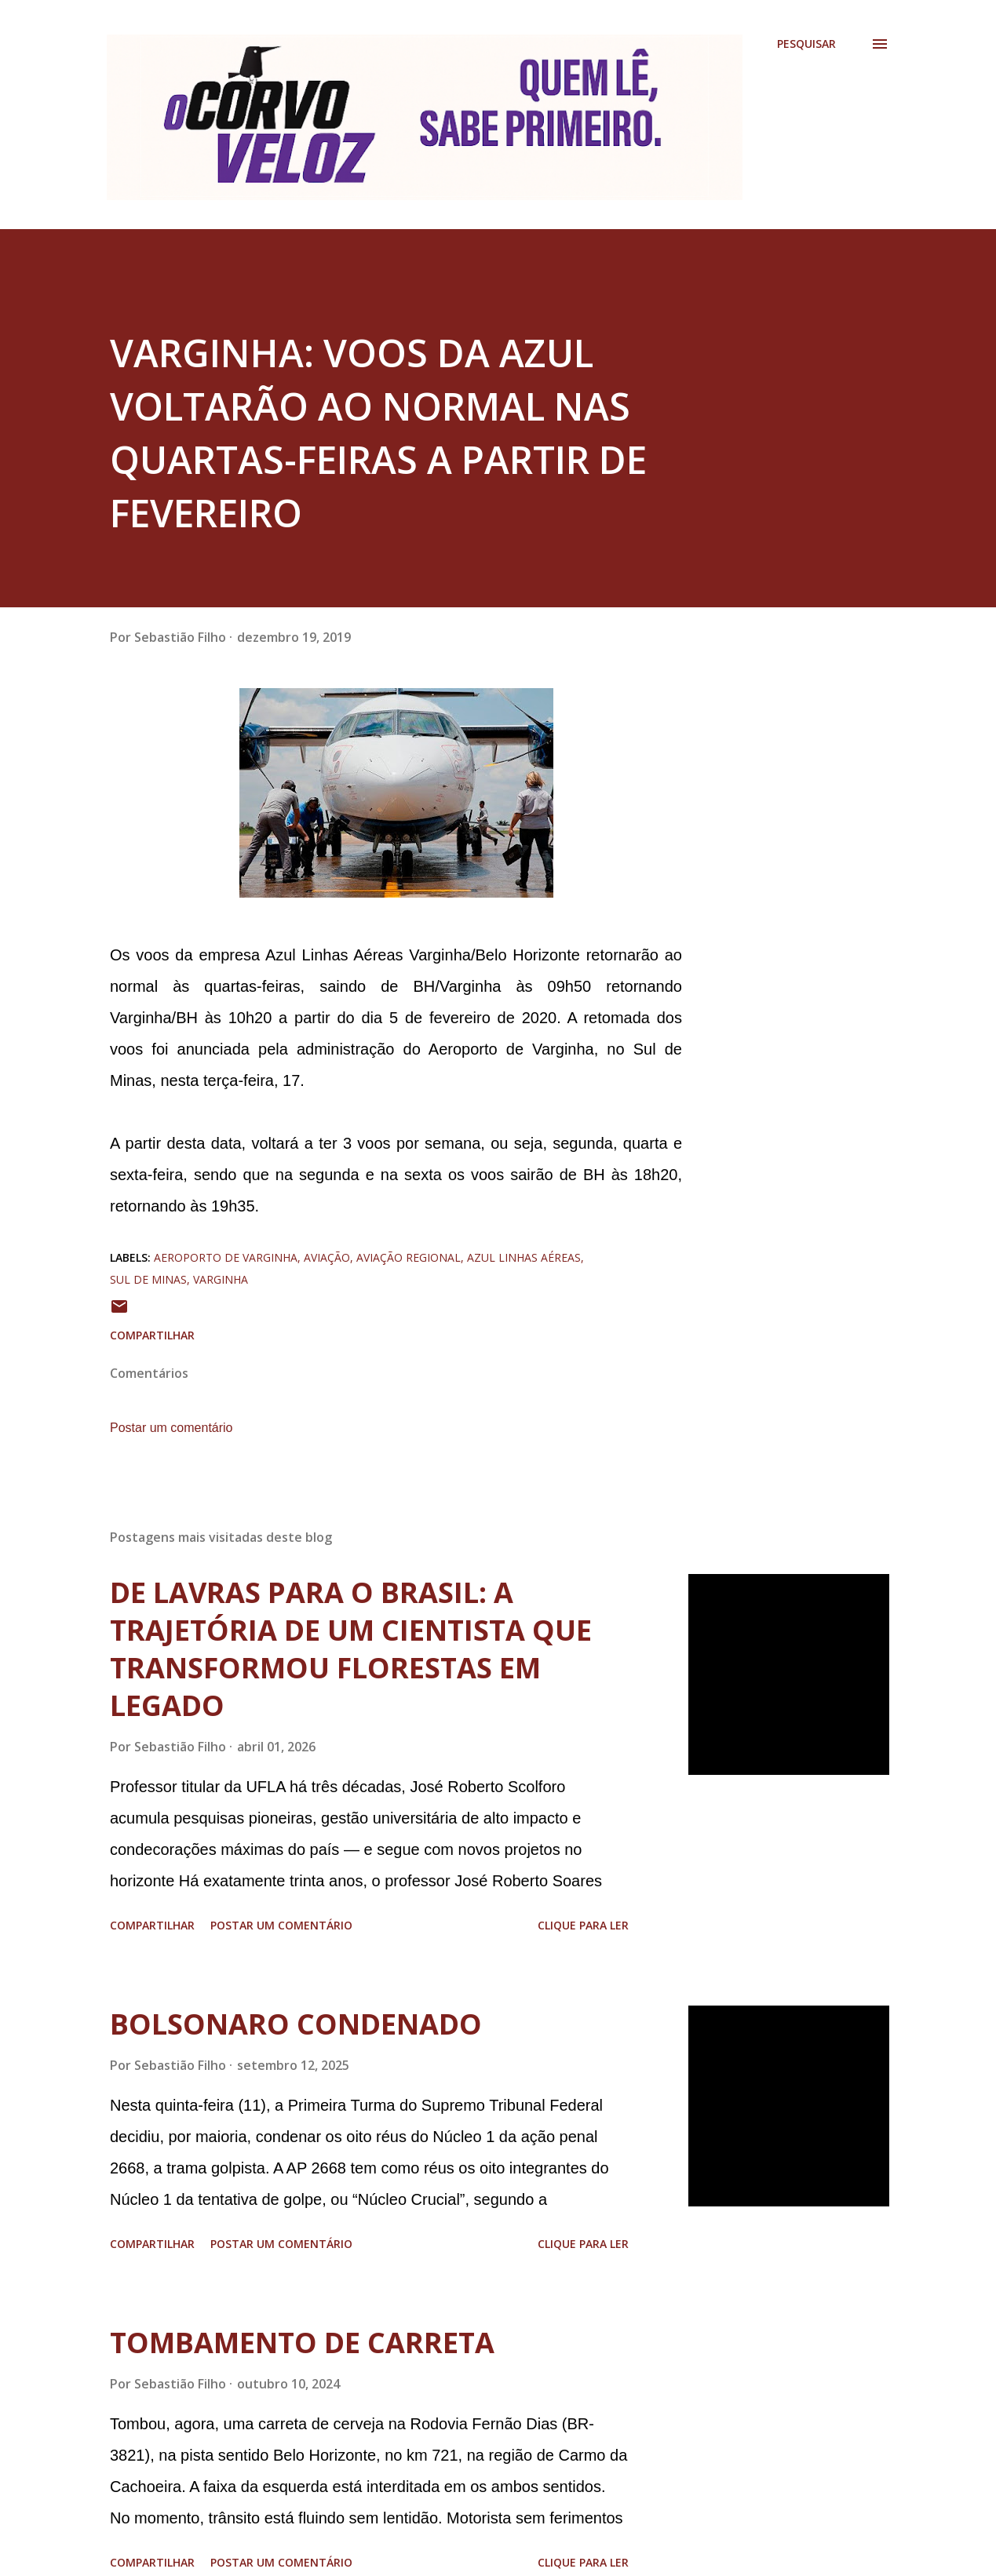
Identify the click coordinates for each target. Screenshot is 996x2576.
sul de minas (148, 1279)
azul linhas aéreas (524, 1257)
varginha (220, 1279)
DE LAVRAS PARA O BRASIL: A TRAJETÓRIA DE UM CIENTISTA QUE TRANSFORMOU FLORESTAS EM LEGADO (351, 1649)
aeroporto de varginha (225, 1257)
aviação (327, 1257)
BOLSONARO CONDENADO (296, 2024)
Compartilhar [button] (152, 1335)
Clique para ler (583, 1925)
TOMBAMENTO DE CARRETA (302, 2342)
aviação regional (408, 1257)
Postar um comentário (171, 1427)
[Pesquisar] (806, 44)
